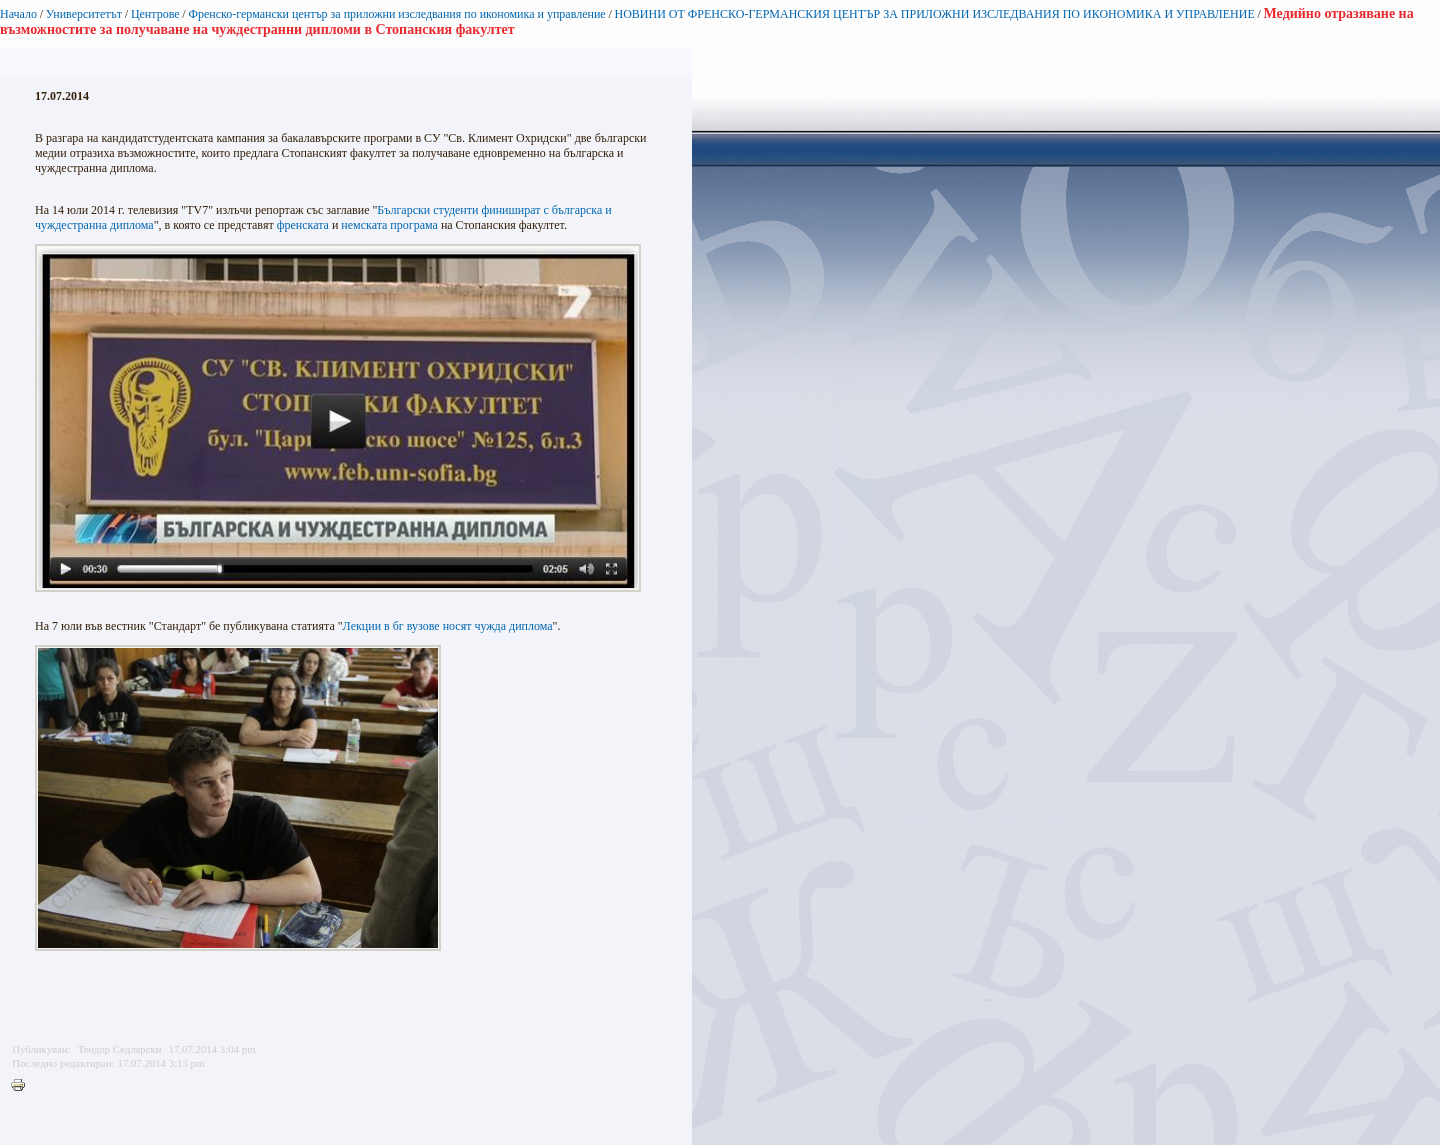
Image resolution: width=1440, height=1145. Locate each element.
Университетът (84, 14)
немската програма (389, 225)
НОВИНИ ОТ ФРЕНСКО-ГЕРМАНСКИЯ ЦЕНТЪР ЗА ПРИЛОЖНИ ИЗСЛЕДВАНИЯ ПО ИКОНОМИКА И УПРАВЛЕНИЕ (935, 14)
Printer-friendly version (23, 1086)
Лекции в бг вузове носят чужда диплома (448, 626)
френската (303, 225)
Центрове (155, 14)
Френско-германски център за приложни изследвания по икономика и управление (396, 14)
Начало (18, 14)
